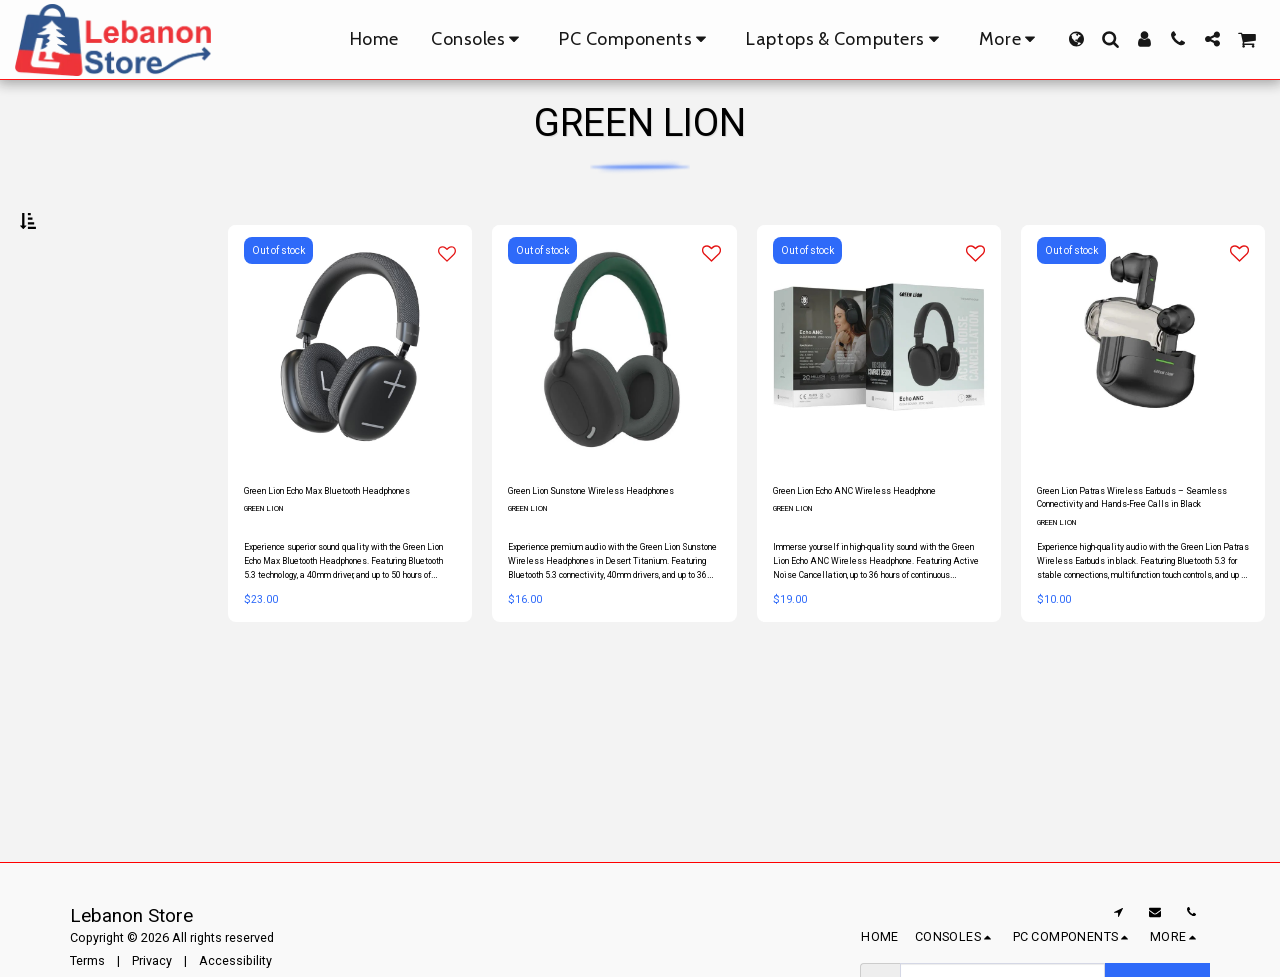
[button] (1110, 39)
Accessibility (235, 960)
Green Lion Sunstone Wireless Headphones (593, 550)
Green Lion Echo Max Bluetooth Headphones (334, 550)
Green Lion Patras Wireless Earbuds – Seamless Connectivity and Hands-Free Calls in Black (1140, 551)
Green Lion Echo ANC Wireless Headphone (860, 550)
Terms (87, 960)
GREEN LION (269, 579)
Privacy (152, 960)
